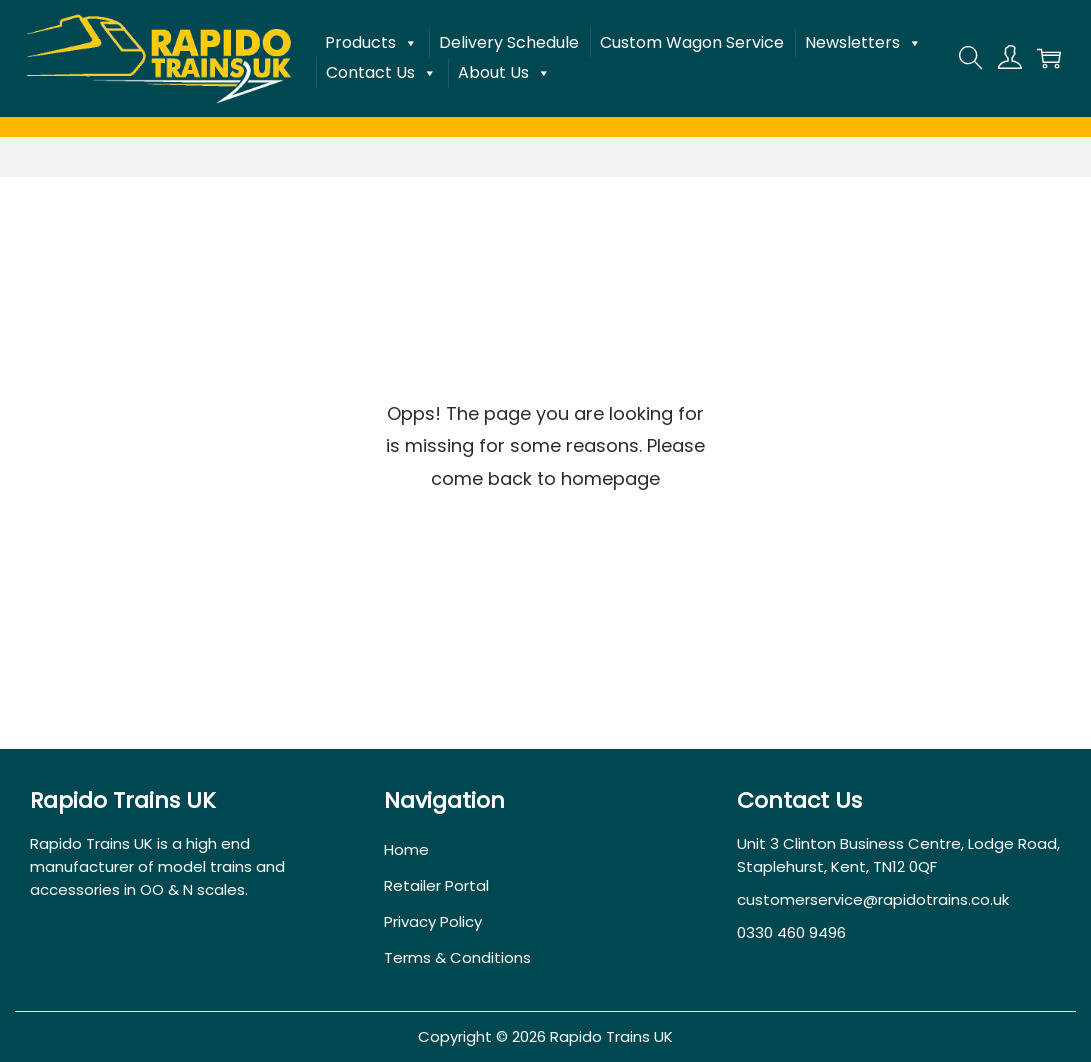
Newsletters (863, 43)
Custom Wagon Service (692, 42)
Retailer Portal (436, 885)
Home (406, 849)
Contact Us (381, 73)
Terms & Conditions (457, 957)
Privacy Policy (433, 921)
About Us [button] (504, 73)
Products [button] (371, 43)
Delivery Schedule (509, 42)
